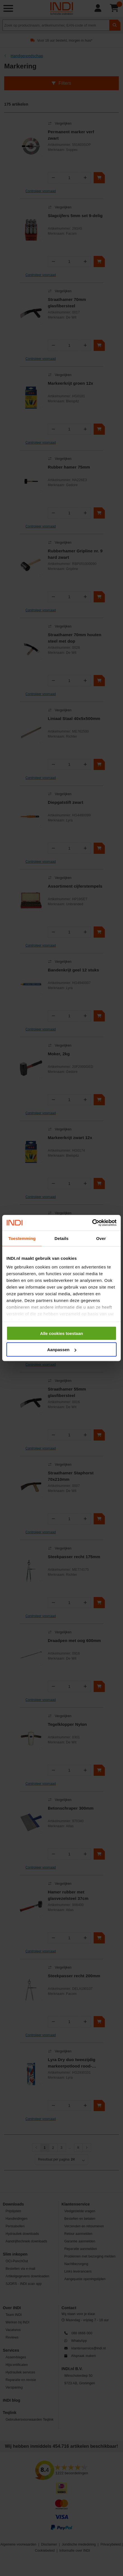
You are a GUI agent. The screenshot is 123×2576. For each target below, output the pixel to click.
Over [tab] (101, 1238)
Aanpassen (61, 1349)
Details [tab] (61, 1238)
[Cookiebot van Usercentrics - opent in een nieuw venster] (92, 1223)
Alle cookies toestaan (61, 1333)
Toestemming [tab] (22, 1238)
